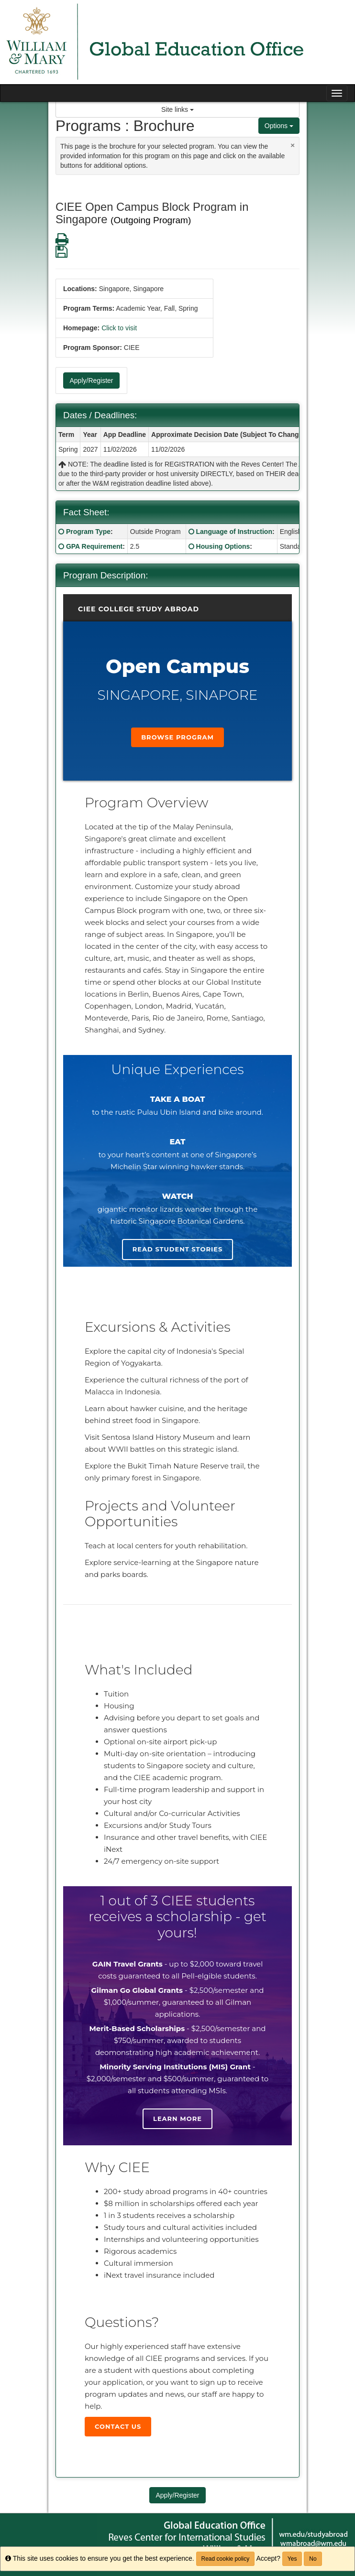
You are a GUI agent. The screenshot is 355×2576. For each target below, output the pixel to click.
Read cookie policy (225, 2558)
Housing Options (223, 546)
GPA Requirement (94, 546)
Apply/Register (91, 380)
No (312, 2558)
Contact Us (118, 2426)
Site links (177, 109)
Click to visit (119, 328)
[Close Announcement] (292, 145)
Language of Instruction (234, 531)
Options (279, 126)
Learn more (177, 2118)
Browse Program (177, 737)
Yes (292, 2558)
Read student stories (177, 1249)
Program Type (88, 531)
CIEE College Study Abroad (138, 609)
